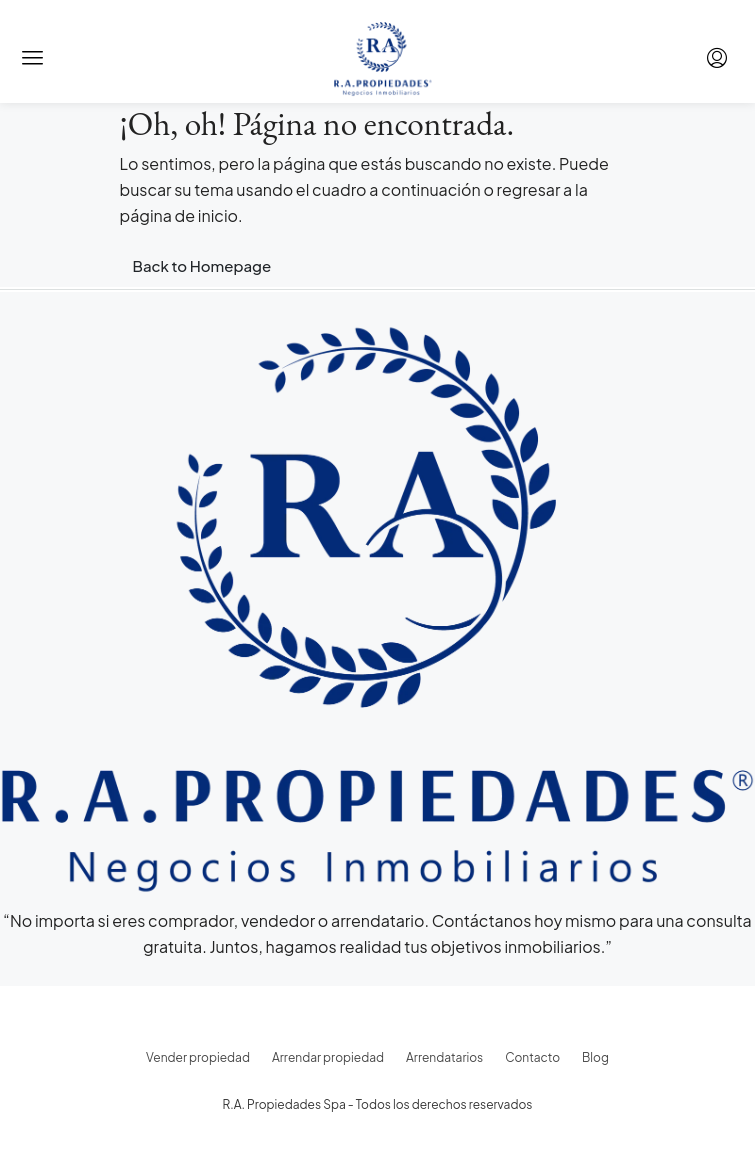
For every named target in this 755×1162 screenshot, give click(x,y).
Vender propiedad (198, 1057)
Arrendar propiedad (328, 1057)
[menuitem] (717, 58)
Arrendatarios (444, 1057)
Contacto (532, 1057)
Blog (595, 1057)
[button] (33, 58)
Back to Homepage (202, 265)
